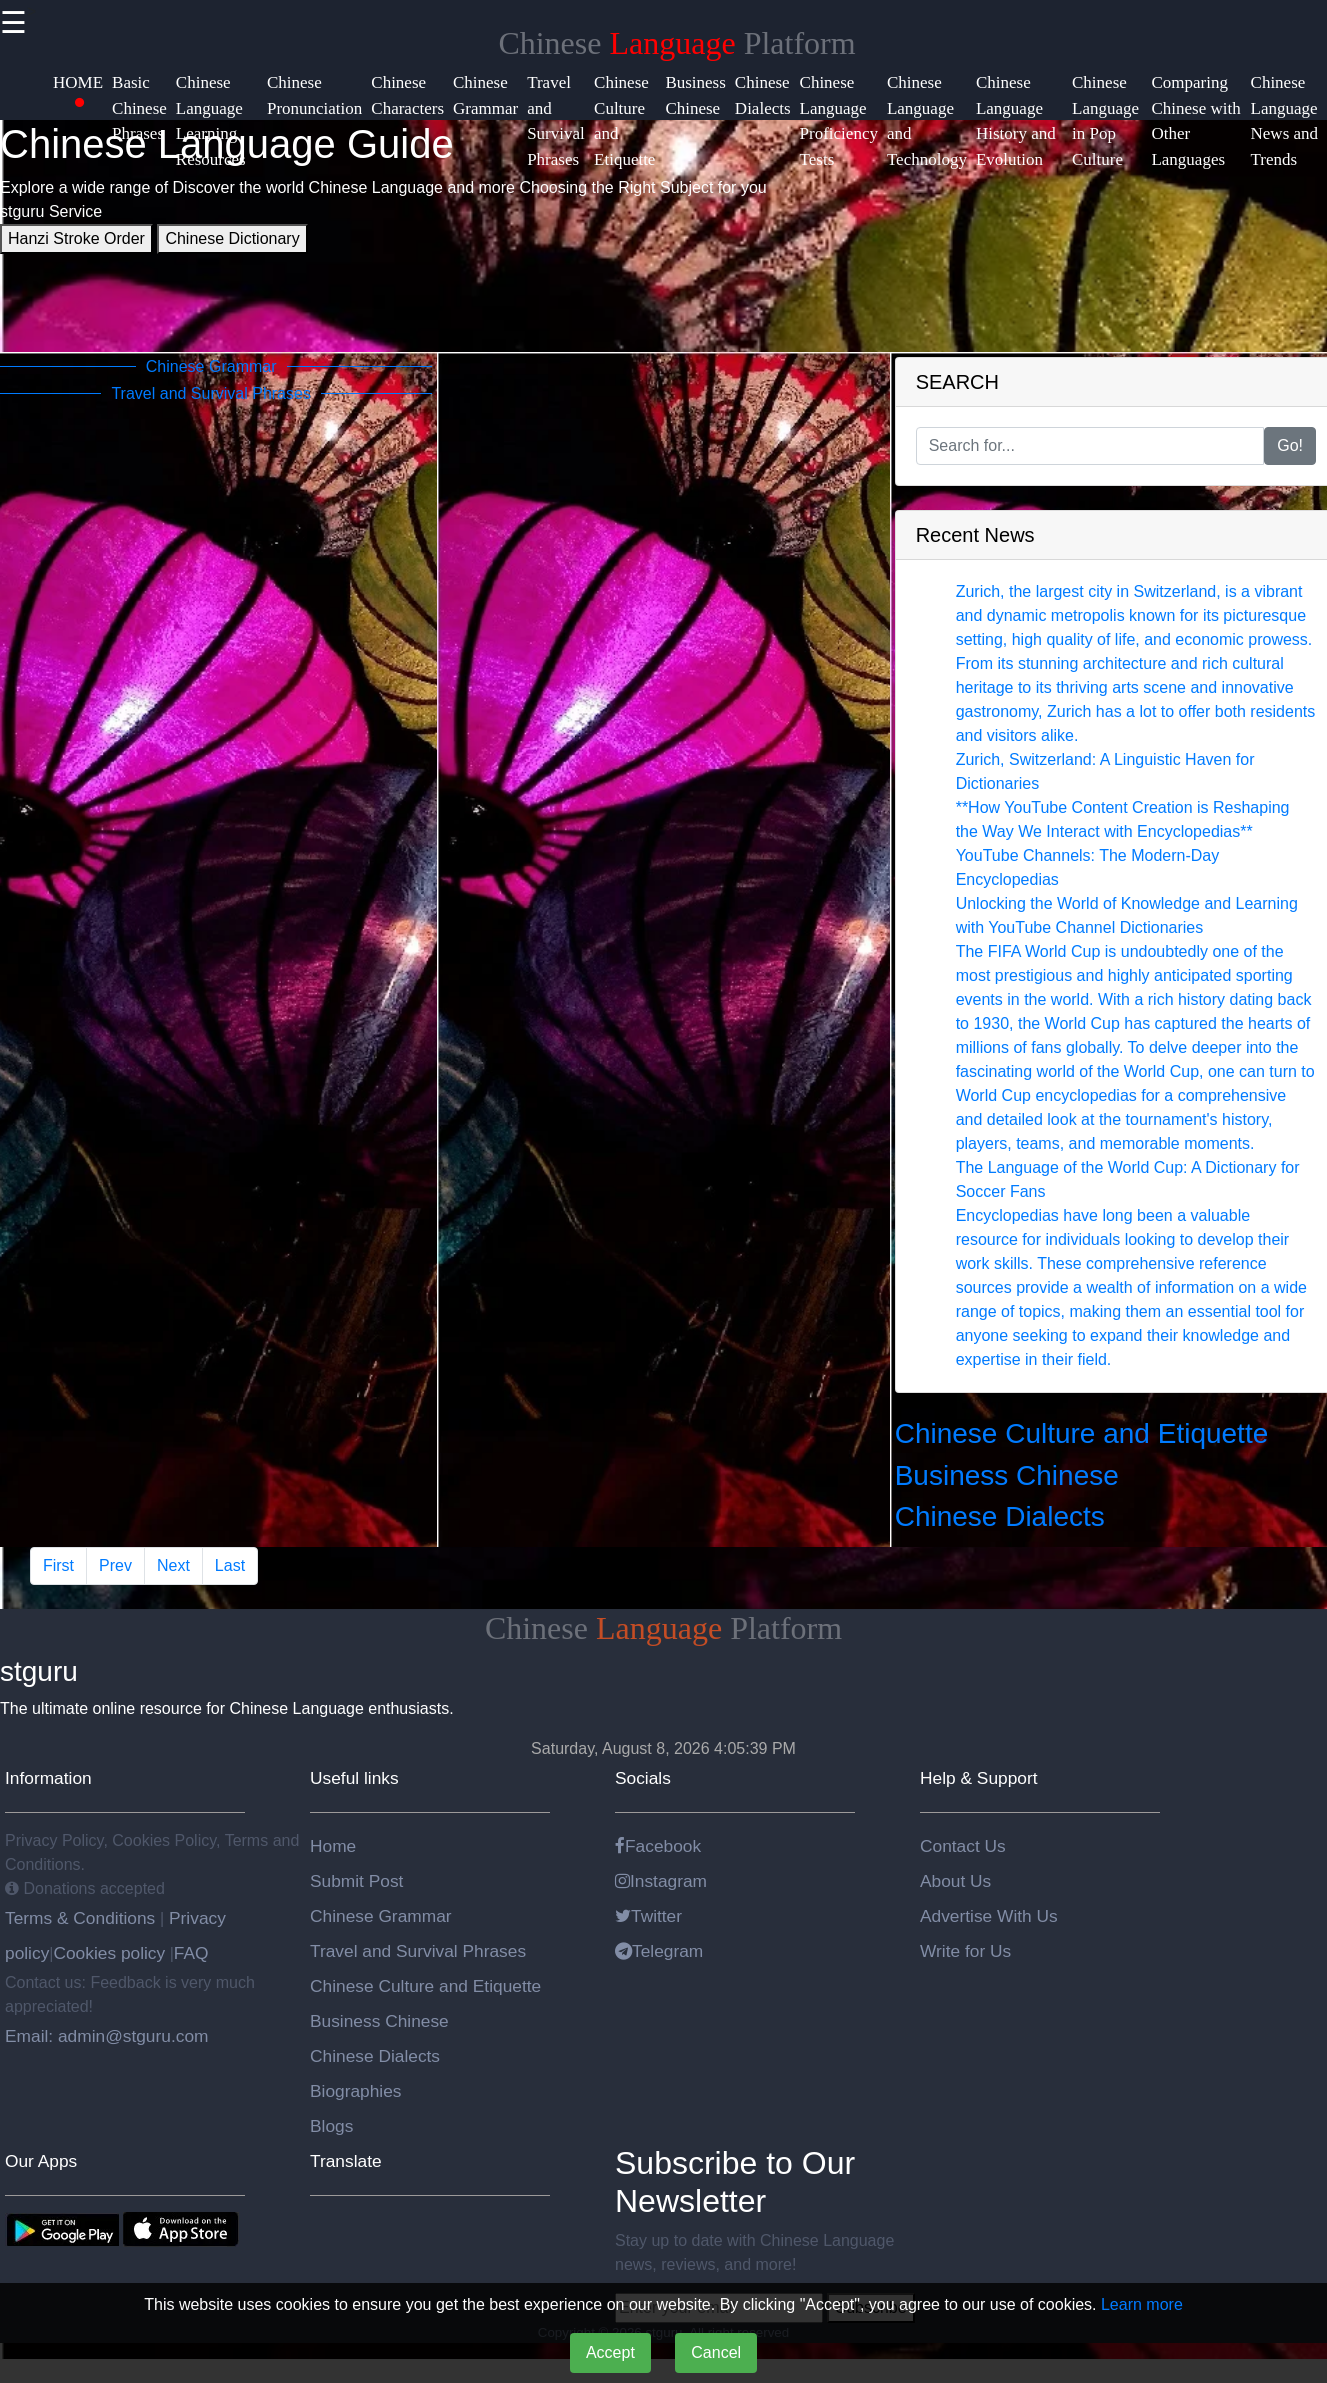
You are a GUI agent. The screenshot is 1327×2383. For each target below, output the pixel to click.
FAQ (191, 1953)
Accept (610, 2352)
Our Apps (41, 2161)
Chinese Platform (676, 43)
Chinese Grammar (381, 1916)
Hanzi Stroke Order (76, 238)
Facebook (658, 1846)
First (58, 1565)
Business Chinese (1007, 1475)
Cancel (716, 2352)
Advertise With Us (989, 1916)
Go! (1290, 445)
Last (230, 1565)
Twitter (648, 1916)
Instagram (661, 1881)
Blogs (331, 2126)
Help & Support (979, 1778)
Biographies (356, 2091)
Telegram (659, 1951)
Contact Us (963, 1846)
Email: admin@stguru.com (106, 2036)
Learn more (1142, 2304)
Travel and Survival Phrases (418, 1951)
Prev (115, 1565)
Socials (643, 1778)
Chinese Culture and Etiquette (1082, 1433)
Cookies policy (109, 1953)
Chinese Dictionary (232, 238)
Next (173, 1565)
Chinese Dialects (1000, 1516)
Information (48, 1778)
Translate (346, 2161)
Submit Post (356, 1881)
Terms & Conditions (82, 1918)
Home (333, 1846)
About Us (955, 1881)
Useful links (354, 1778)
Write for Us (965, 1951)
